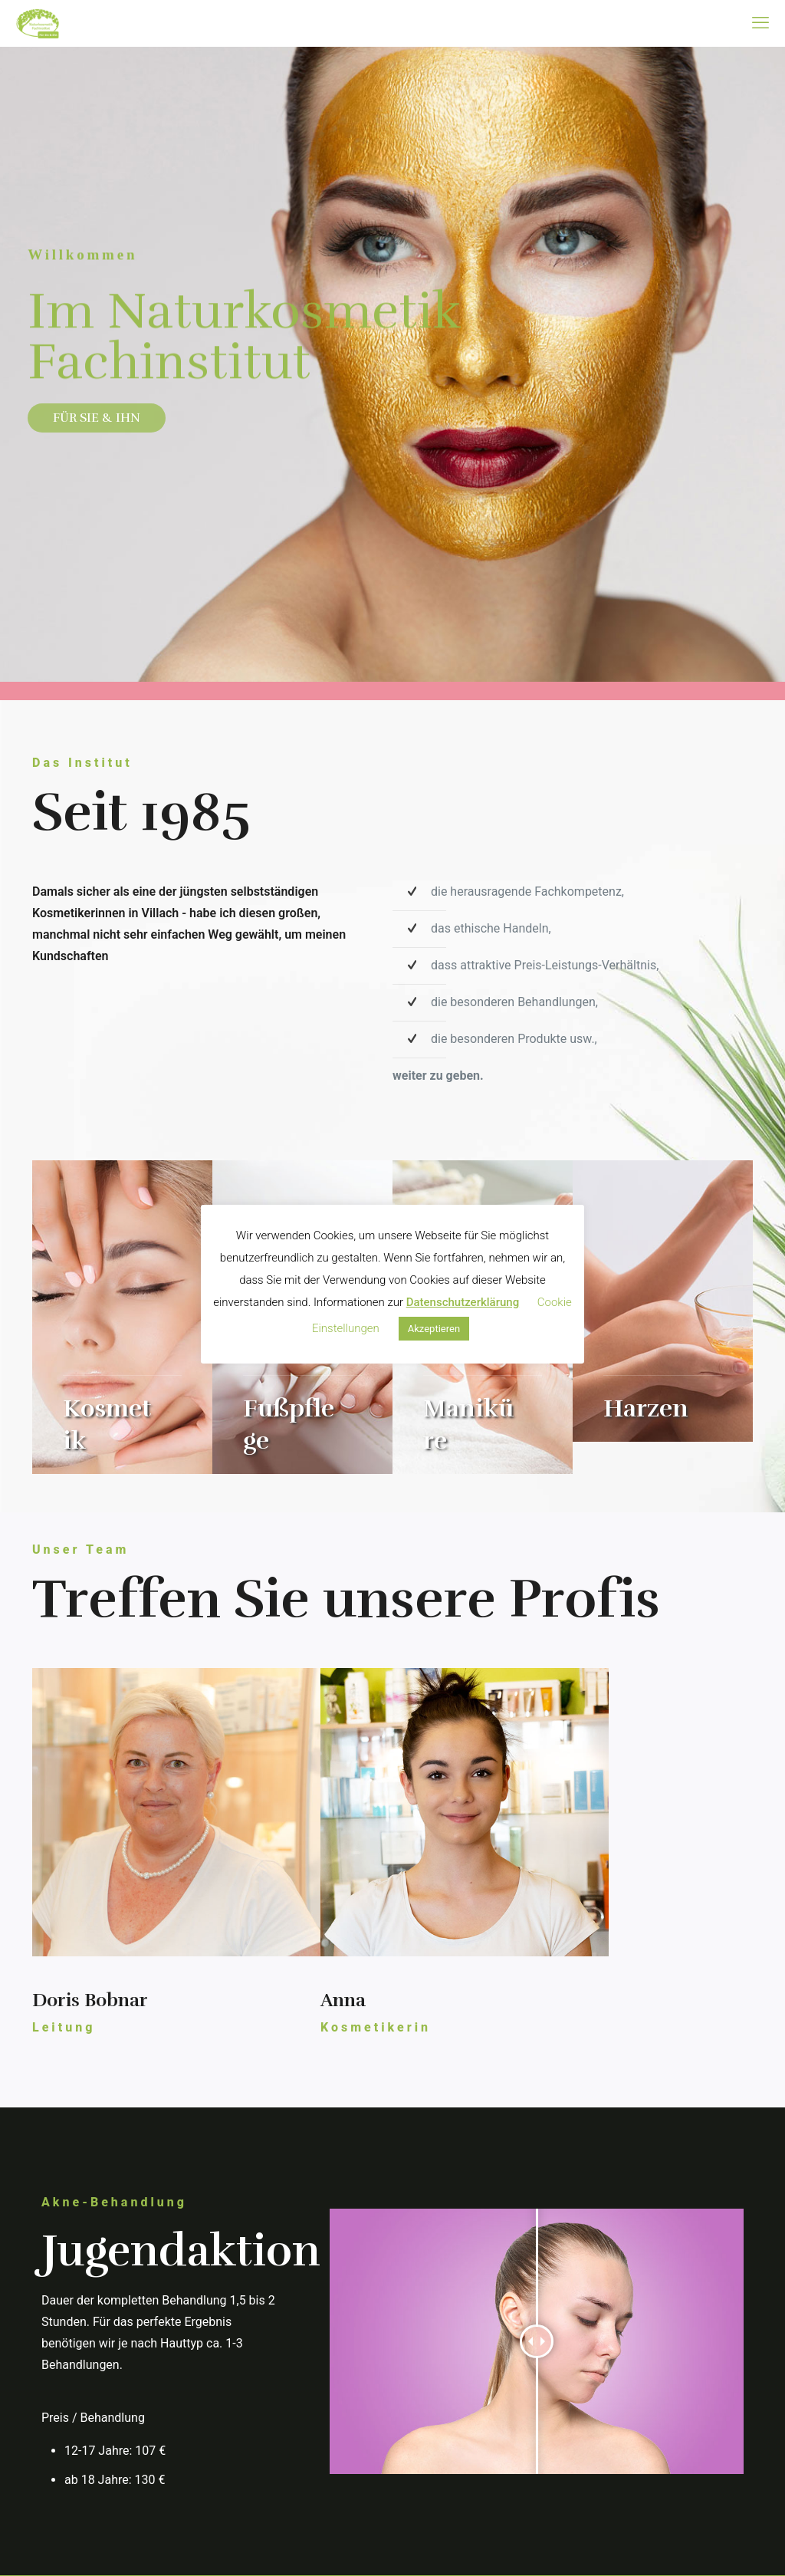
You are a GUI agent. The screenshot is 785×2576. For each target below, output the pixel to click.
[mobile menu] (760, 23)
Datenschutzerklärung (462, 1302)
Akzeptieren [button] (434, 1328)
